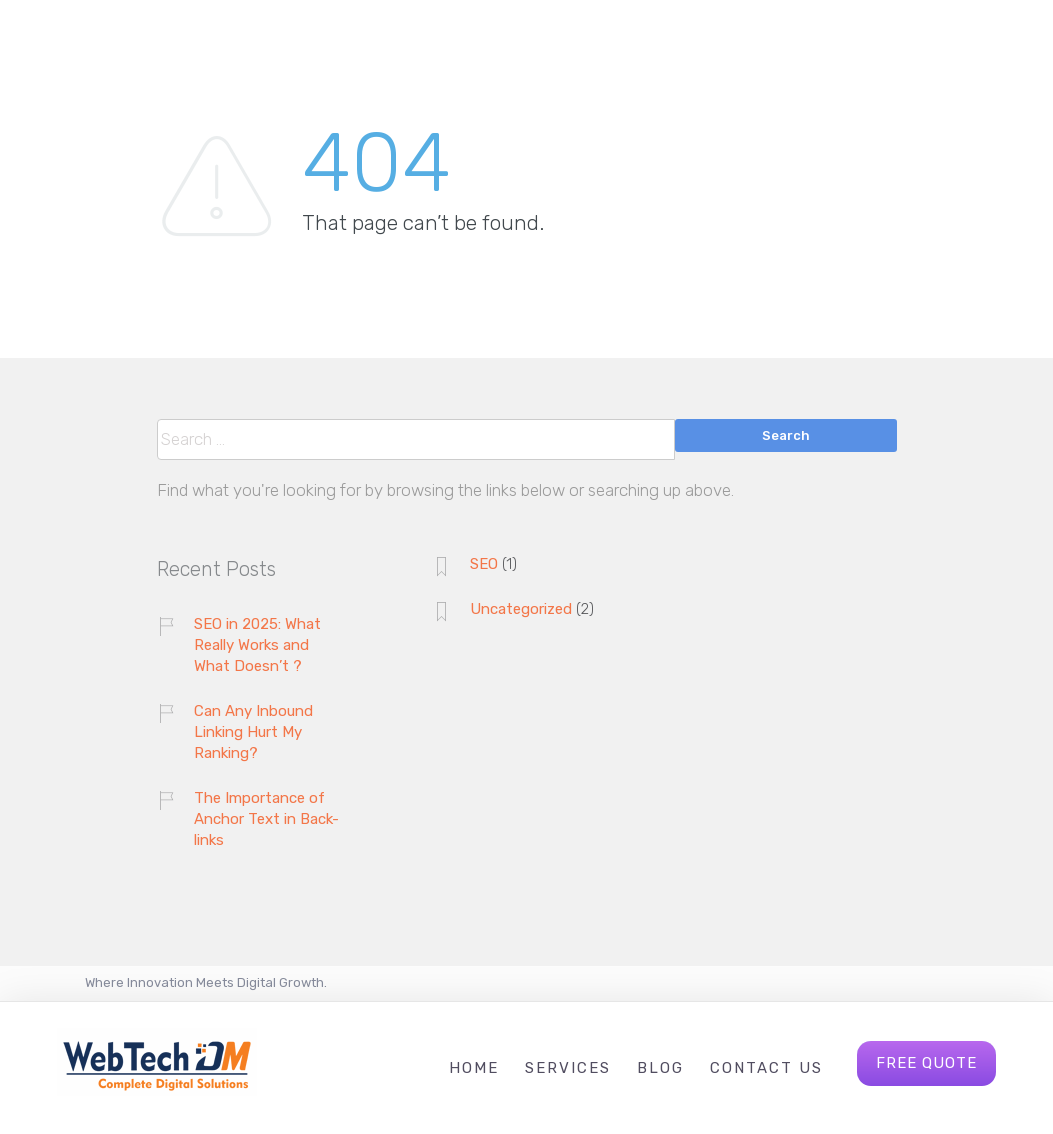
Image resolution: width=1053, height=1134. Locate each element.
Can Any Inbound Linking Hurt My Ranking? (253, 732)
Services (568, 1068)
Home (474, 1068)
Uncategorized (521, 609)
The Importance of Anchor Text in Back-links (266, 819)
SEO (484, 564)
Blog (660, 1068)
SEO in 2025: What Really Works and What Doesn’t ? (257, 645)
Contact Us (766, 1068)
